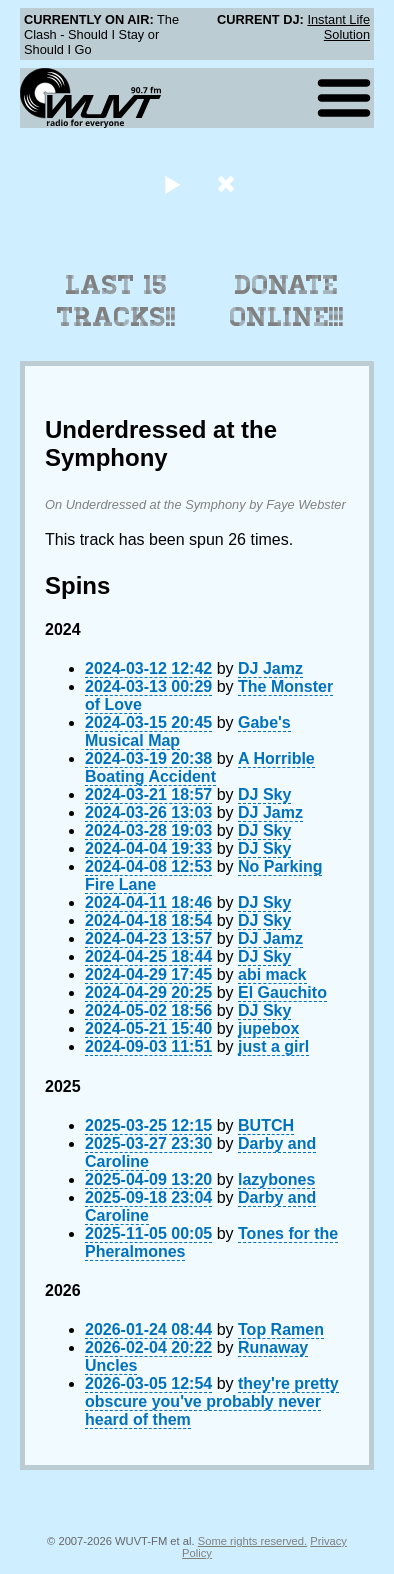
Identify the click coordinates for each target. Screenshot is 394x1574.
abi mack (272, 974)
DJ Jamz (270, 668)
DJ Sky (264, 794)
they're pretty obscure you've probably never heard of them (212, 1401)
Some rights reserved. (252, 1541)
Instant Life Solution (338, 27)
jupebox (268, 1028)
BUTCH (266, 1125)
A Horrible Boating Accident (200, 767)
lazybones (276, 1179)
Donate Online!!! (287, 301)
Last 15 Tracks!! (116, 301)
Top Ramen (281, 1329)
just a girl (273, 1046)
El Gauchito (282, 992)
